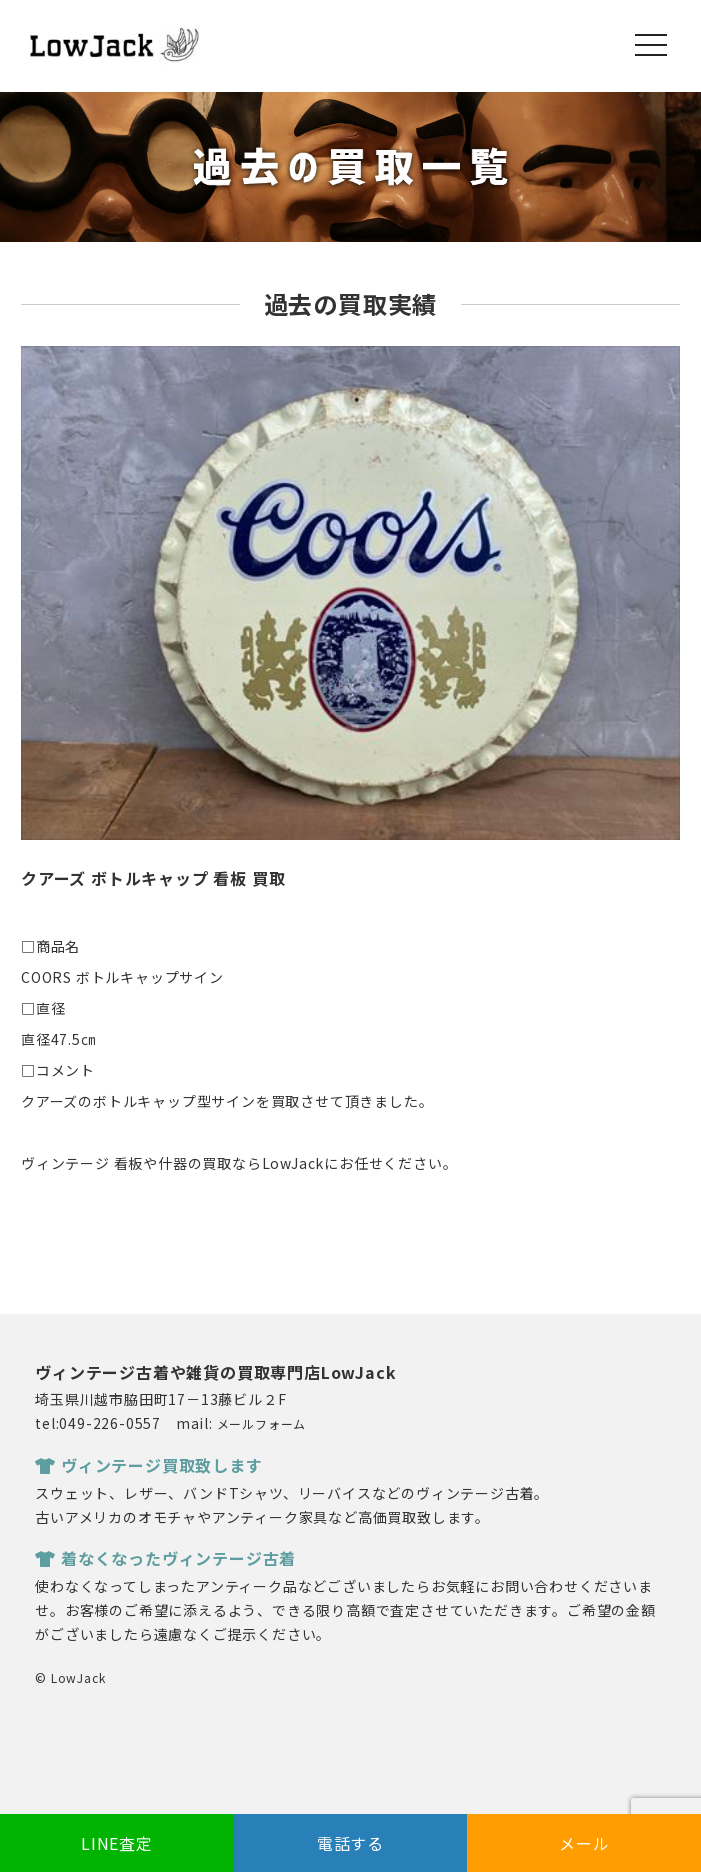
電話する (350, 1843)
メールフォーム (262, 1423)
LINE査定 (117, 1843)
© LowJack (70, 1677)
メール (584, 1843)
